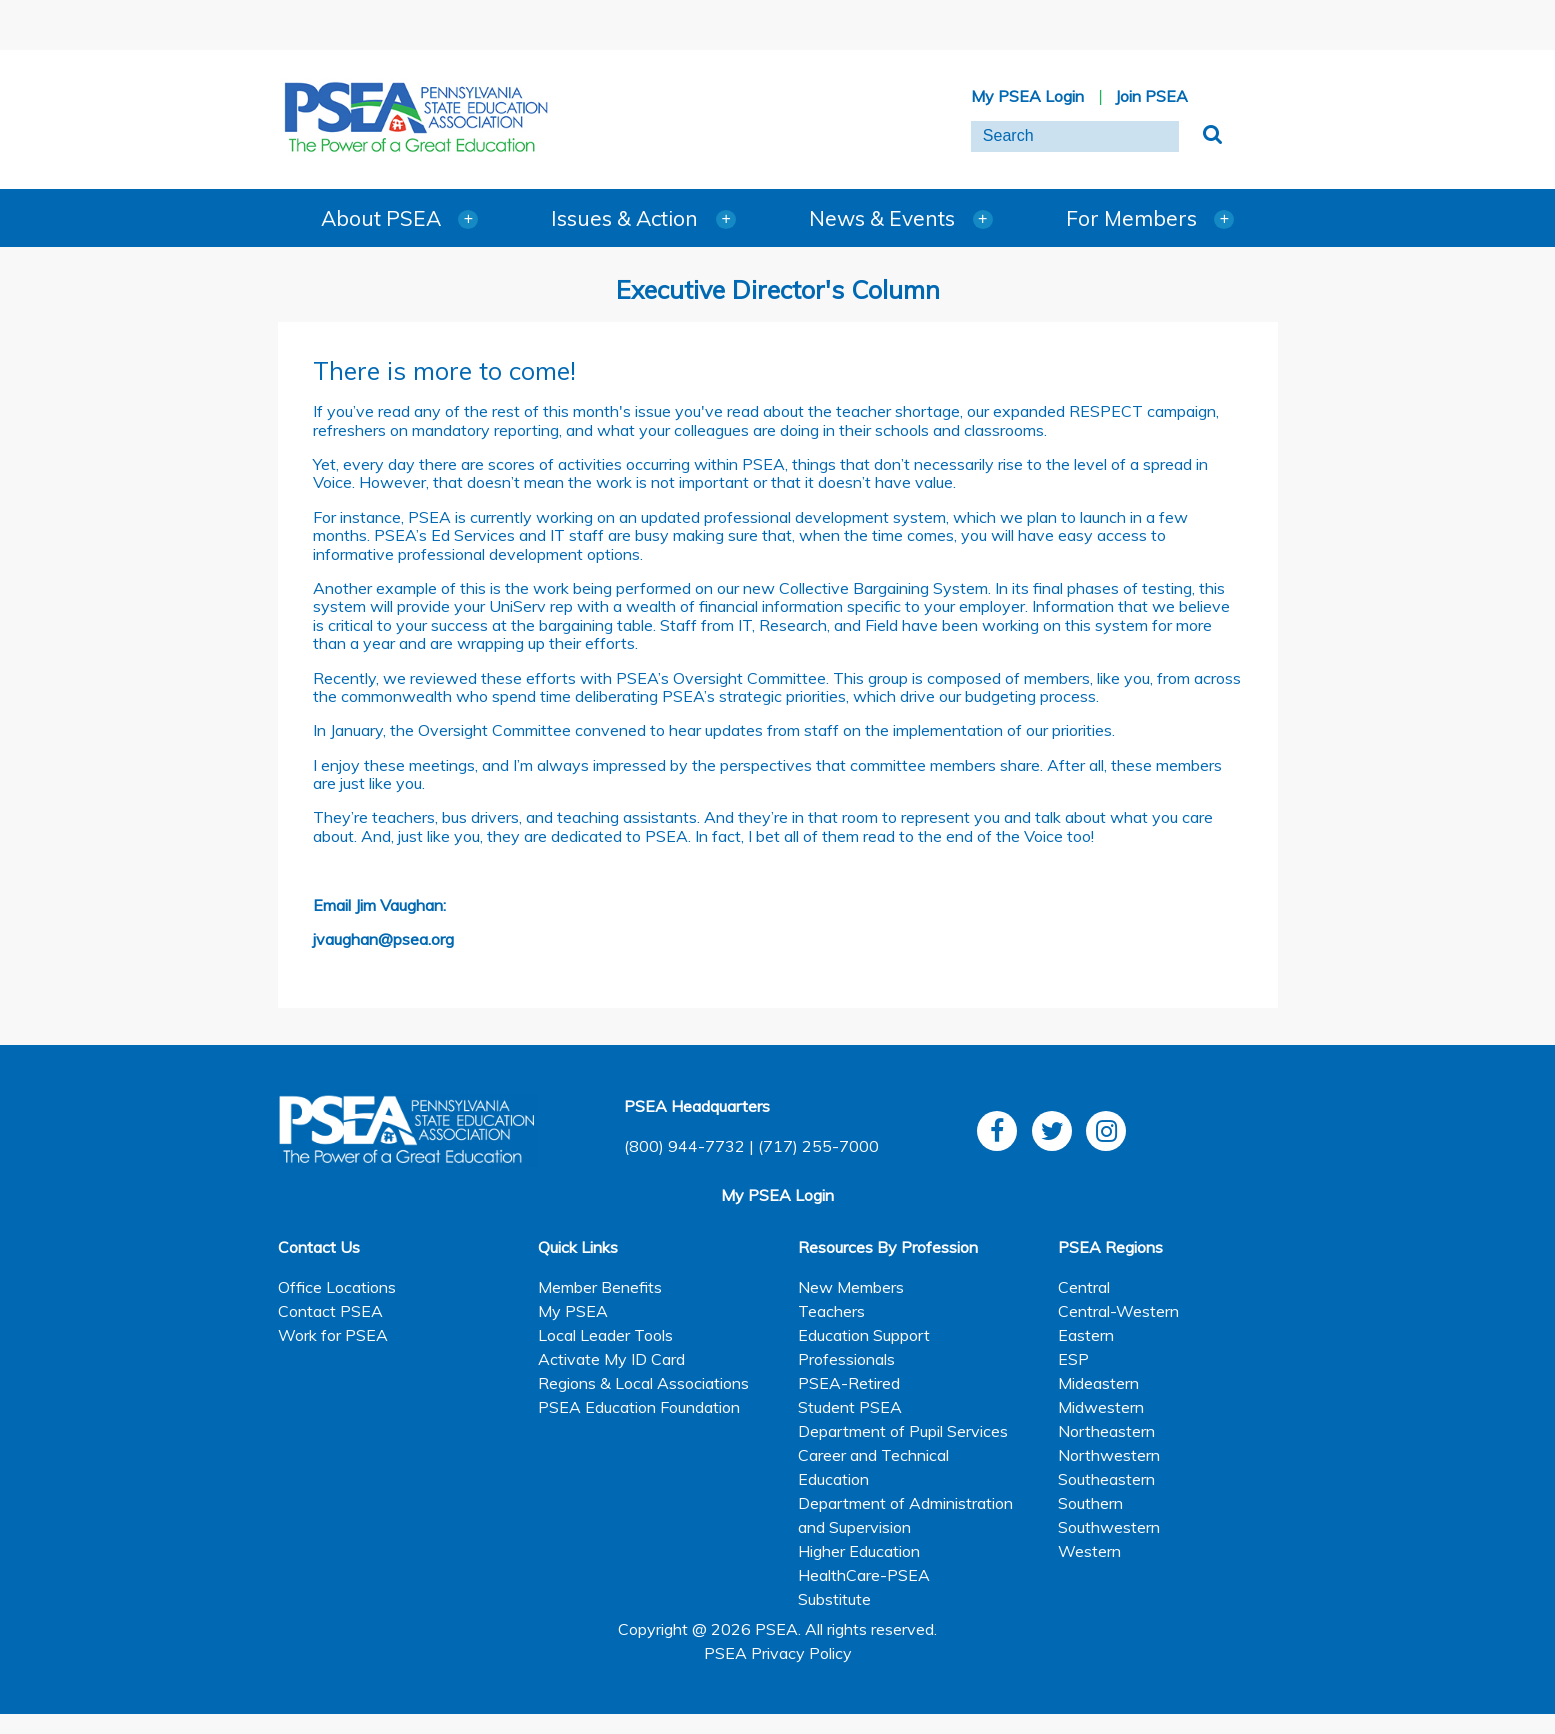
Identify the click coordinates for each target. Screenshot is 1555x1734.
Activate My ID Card (611, 1359)
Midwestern (1101, 1407)
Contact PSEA (330, 1311)
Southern (1090, 1503)
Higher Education (859, 1551)
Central (1084, 1287)
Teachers (831, 1311)
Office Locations (337, 1287)
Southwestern (1109, 1527)
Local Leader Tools (605, 1335)
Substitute (834, 1599)
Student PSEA (850, 1407)
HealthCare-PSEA (864, 1575)
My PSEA (573, 1311)
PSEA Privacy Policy (778, 1653)
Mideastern (1098, 1383)
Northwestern (1109, 1455)
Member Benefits (600, 1287)
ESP (1073, 1359)
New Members (851, 1287)
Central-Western (1118, 1311)
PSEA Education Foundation (639, 1407)
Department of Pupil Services (903, 1431)
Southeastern (1106, 1479)
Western (1089, 1551)
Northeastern (1106, 1431)
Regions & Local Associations (643, 1383)
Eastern (1086, 1335)
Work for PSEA (333, 1335)
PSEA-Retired (849, 1383)
